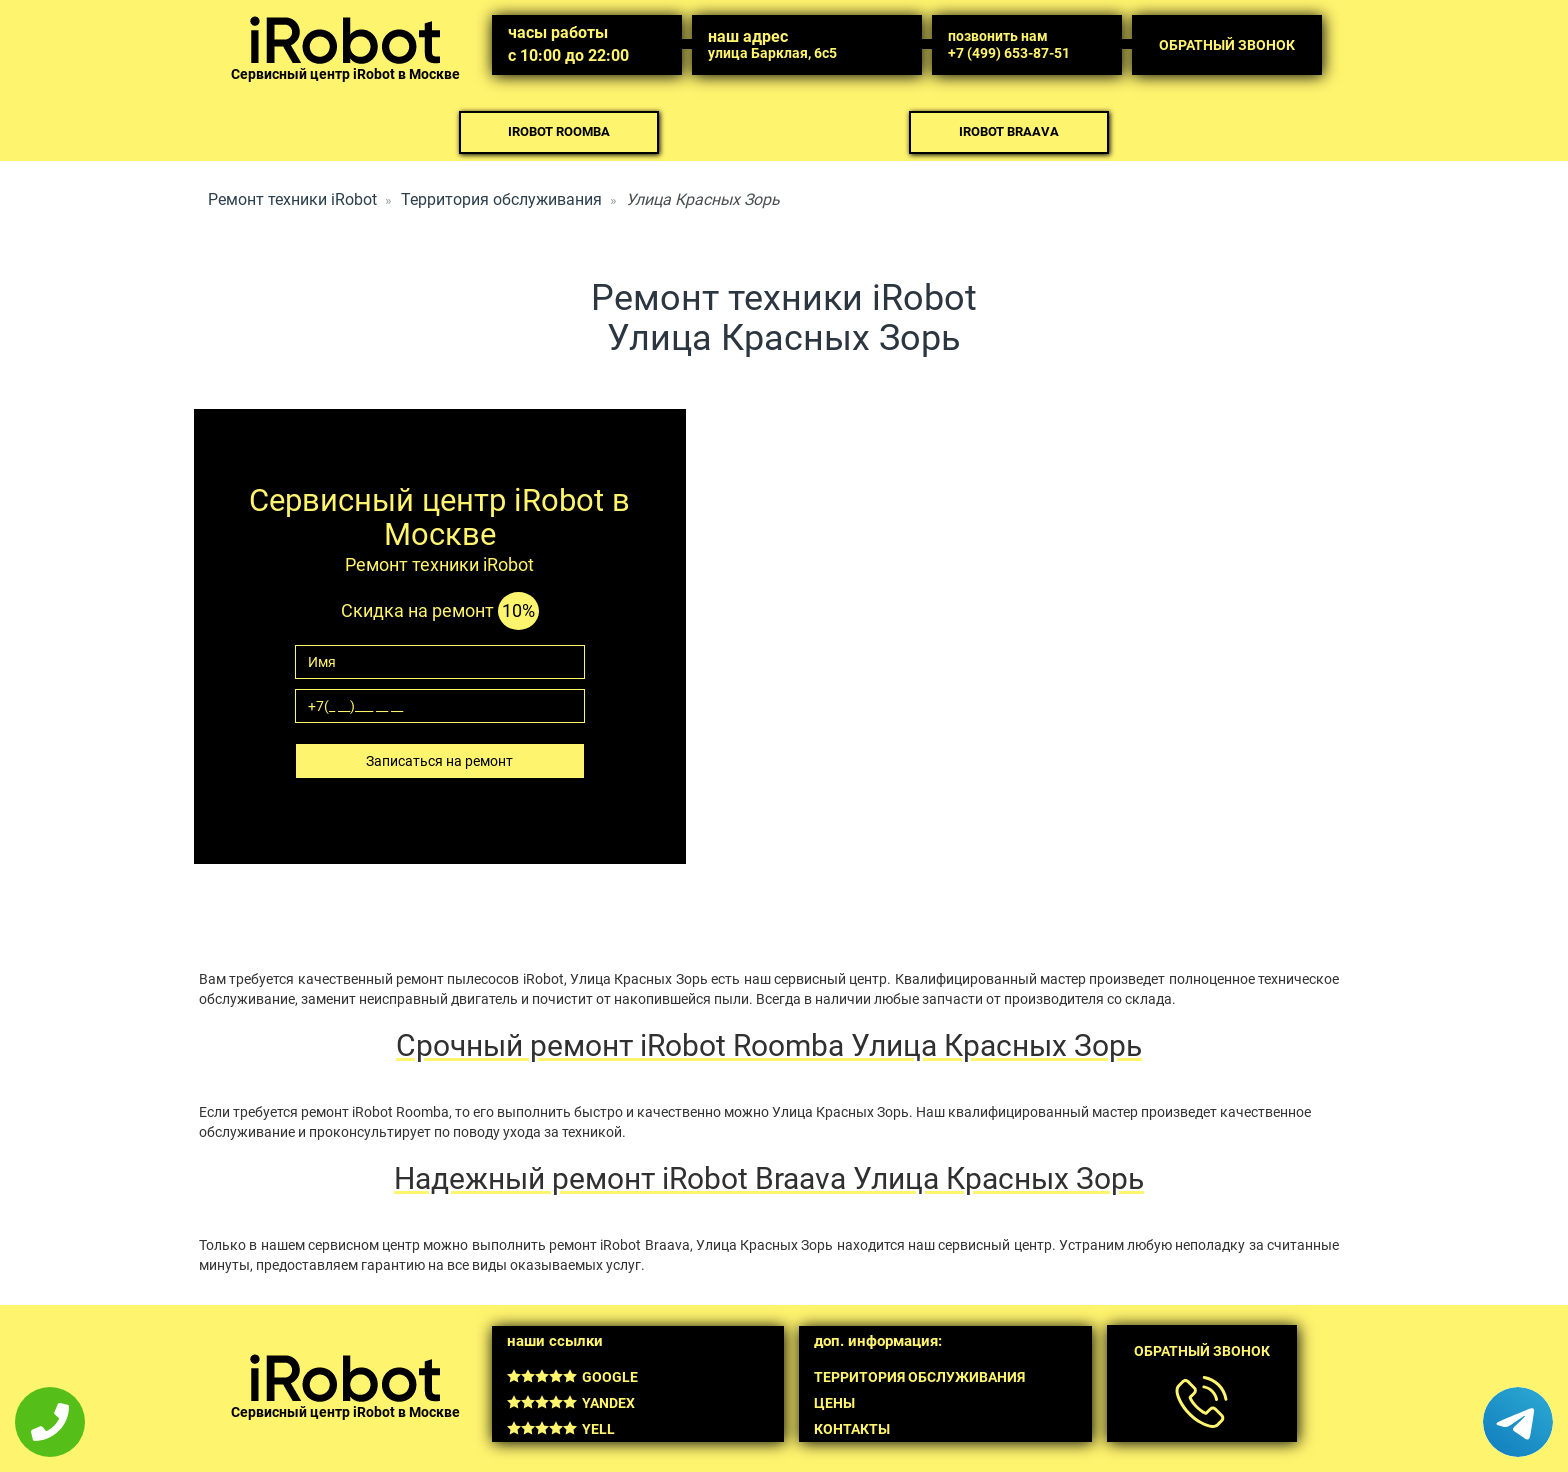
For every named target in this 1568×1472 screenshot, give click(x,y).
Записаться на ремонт (439, 761)
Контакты (852, 1429)
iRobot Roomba (559, 131)
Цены (834, 1403)
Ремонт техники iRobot (292, 199)
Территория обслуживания (501, 199)
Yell (561, 1429)
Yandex (571, 1403)
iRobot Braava (1009, 131)
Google (572, 1377)
